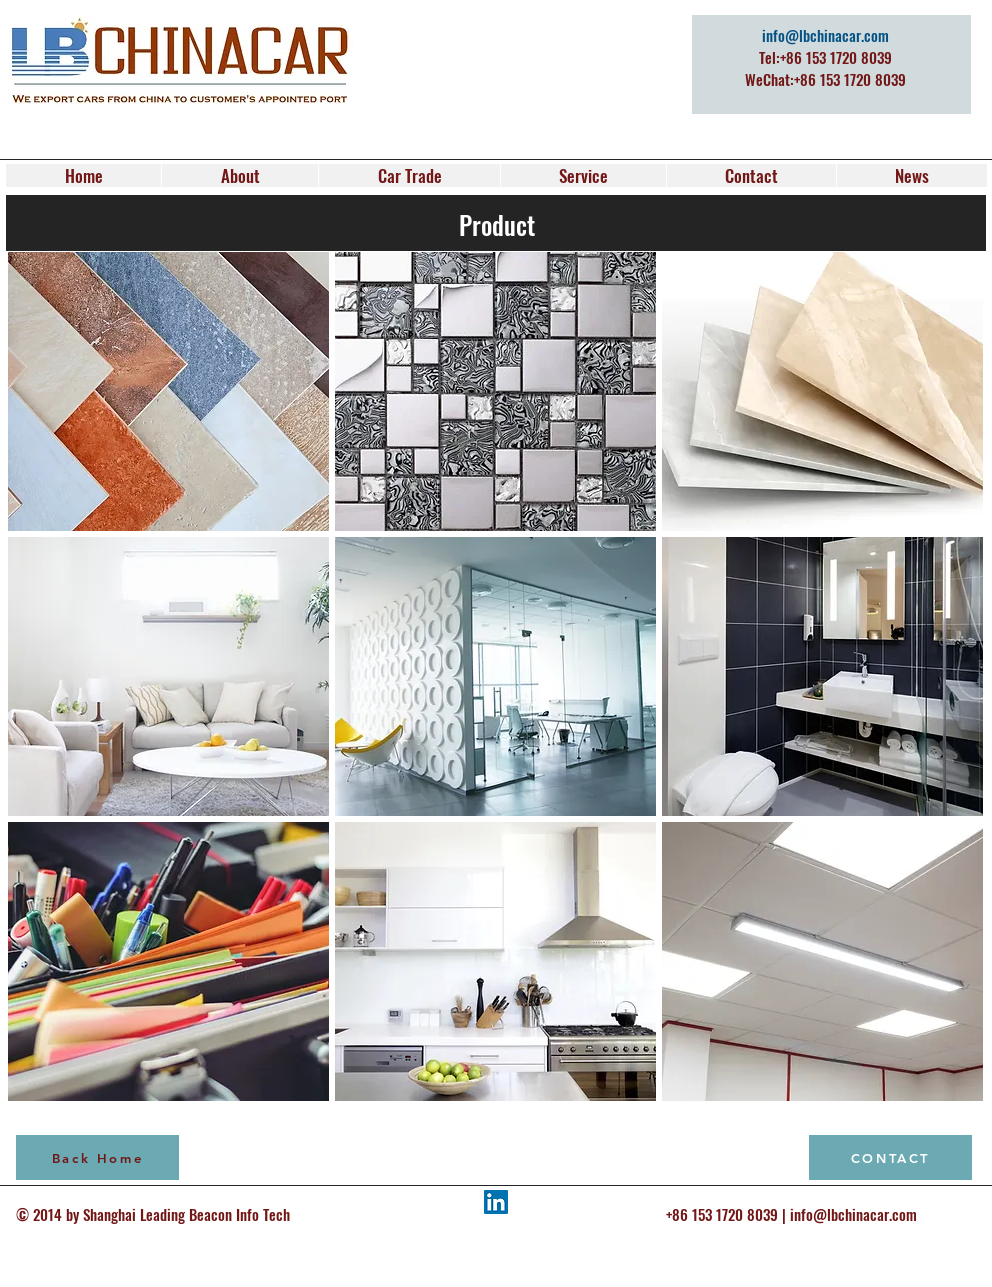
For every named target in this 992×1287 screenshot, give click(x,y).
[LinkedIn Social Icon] (496, 1202)
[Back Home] (97, 1157)
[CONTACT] (890, 1157)
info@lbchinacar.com (825, 35)
